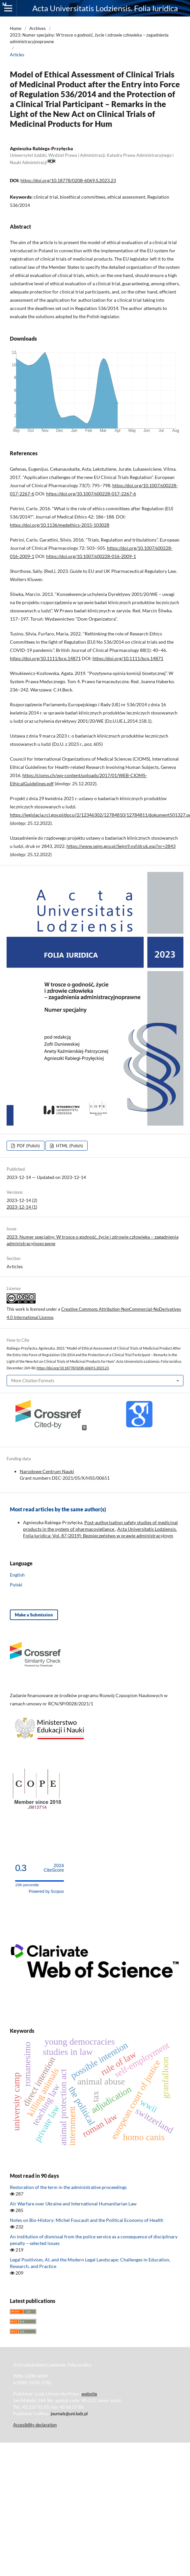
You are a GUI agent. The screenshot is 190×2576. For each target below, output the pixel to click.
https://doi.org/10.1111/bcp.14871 (45, 658)
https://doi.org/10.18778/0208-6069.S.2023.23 (68, 180)
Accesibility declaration (35, 2424)
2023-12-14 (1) (22, 1207)
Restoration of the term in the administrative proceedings (68, 2187)
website (89, 2393)
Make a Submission (34, 1614)
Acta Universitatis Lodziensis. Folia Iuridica (105, 8)
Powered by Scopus (46, 1891)
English (17, 1575)
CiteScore (54, 1868)
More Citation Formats (32, 1380)
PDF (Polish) (28, 1145)
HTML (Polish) (69, 1145)
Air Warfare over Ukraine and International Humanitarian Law (73, 2203)
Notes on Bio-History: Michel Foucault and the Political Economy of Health (86, 2220)
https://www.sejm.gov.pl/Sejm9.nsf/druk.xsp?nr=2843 (121, 846)
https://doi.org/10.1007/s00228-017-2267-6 (91, 493)
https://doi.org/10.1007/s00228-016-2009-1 (91, 556)
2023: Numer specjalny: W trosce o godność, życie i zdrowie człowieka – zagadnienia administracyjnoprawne (89, 38)
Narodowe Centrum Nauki (47, 1471)
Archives (37, 28)
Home (15, 28)
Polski (16, 1584)
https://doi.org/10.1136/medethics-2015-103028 (59, 525)
